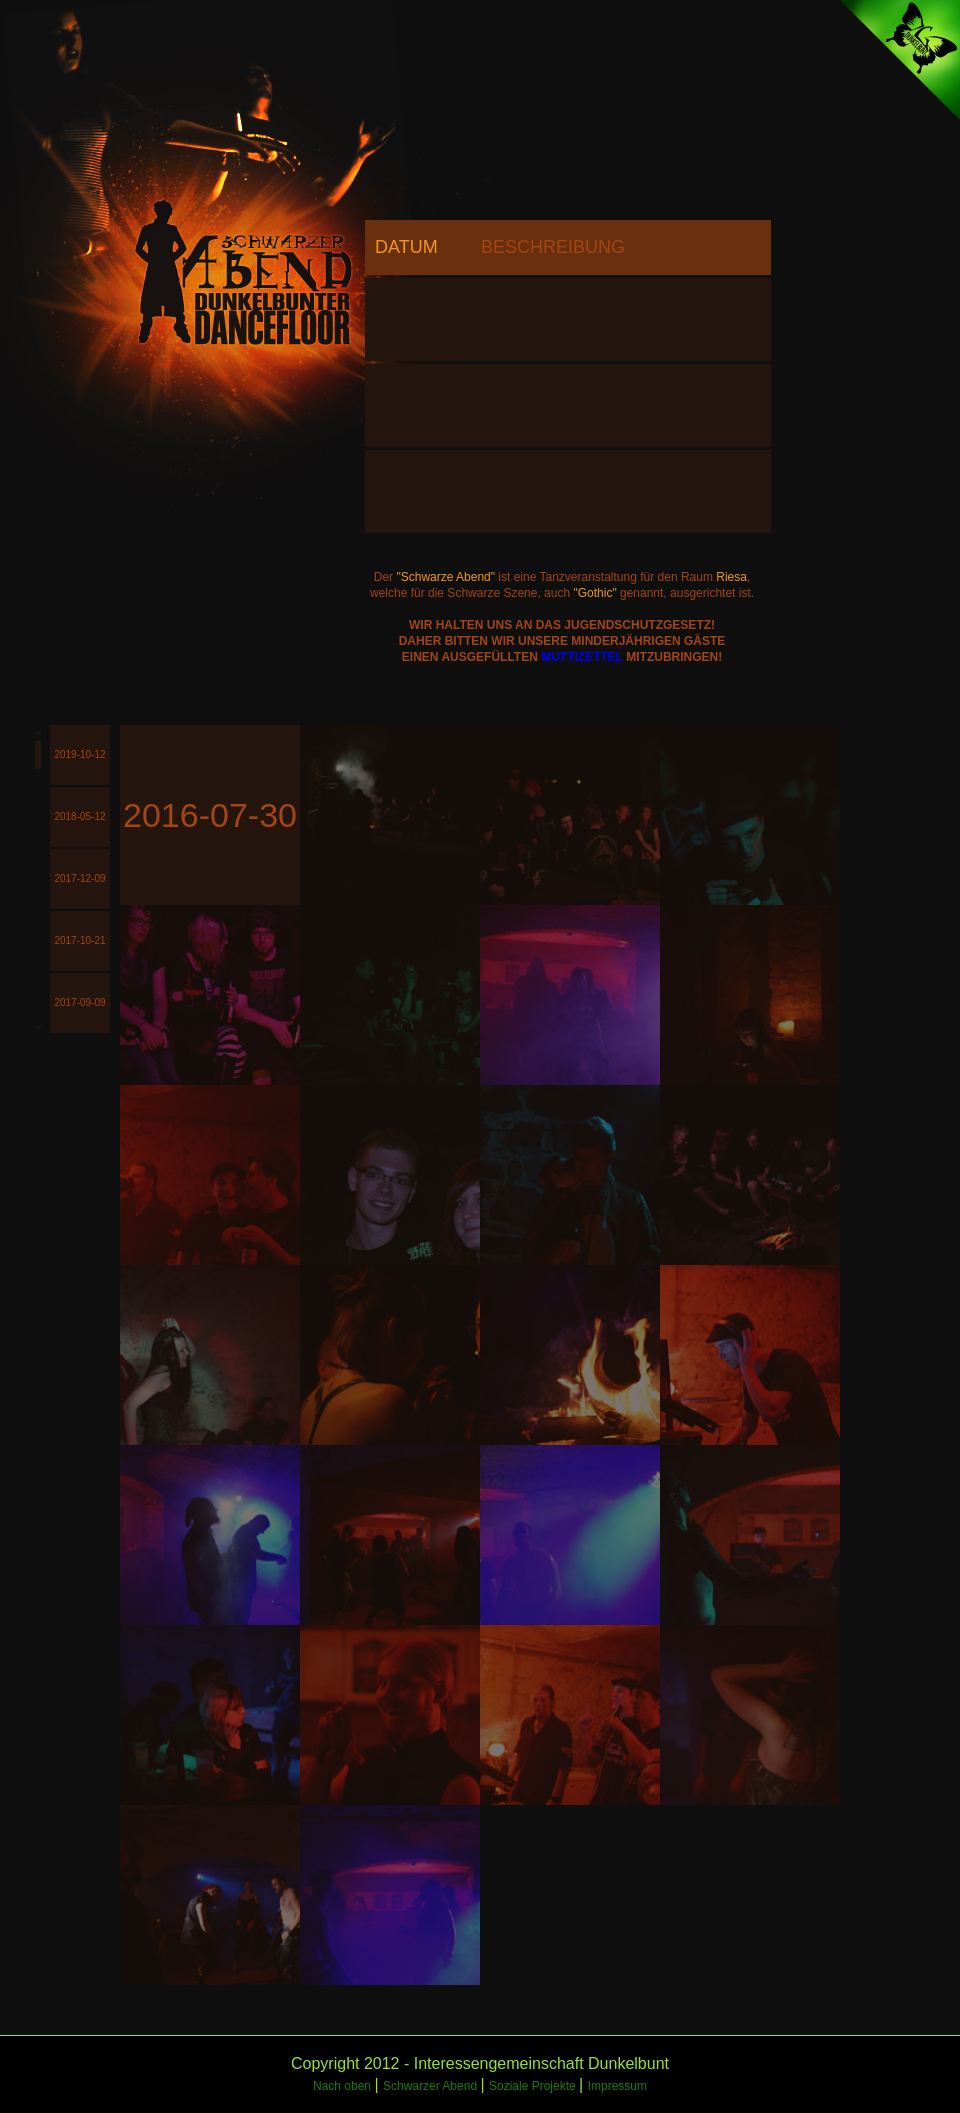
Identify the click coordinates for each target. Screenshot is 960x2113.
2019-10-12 (79, 754)
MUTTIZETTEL (582, 657)
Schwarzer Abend (431, 2086)
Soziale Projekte (534, 2086)
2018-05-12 (79, 816)
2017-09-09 (79, 1002)
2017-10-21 (79, 940)
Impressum (617, 2086)
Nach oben (343, 2086)
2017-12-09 (79, 878)
